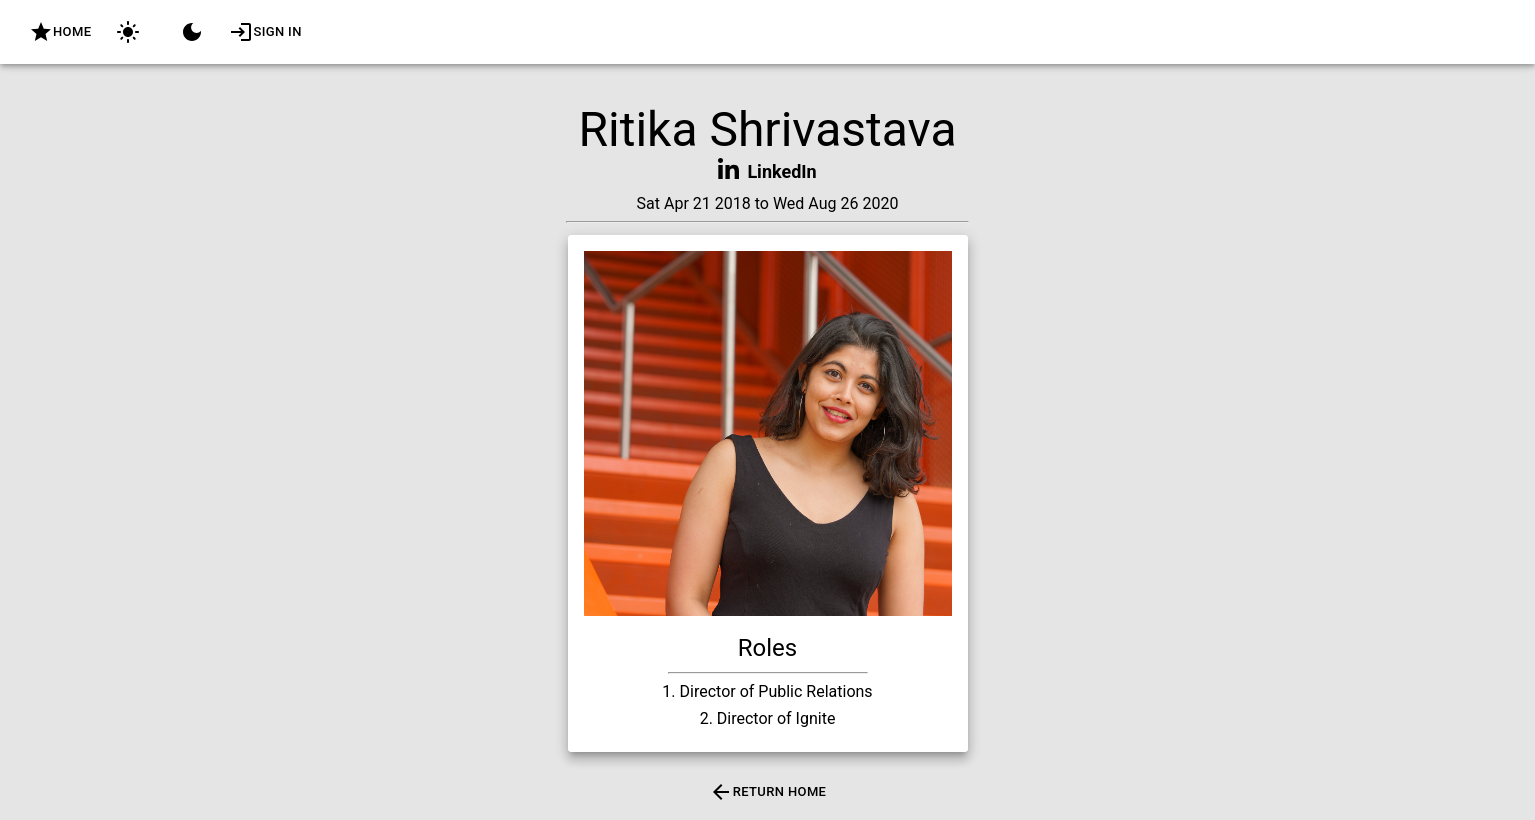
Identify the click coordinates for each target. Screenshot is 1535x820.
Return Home (768, 792)
